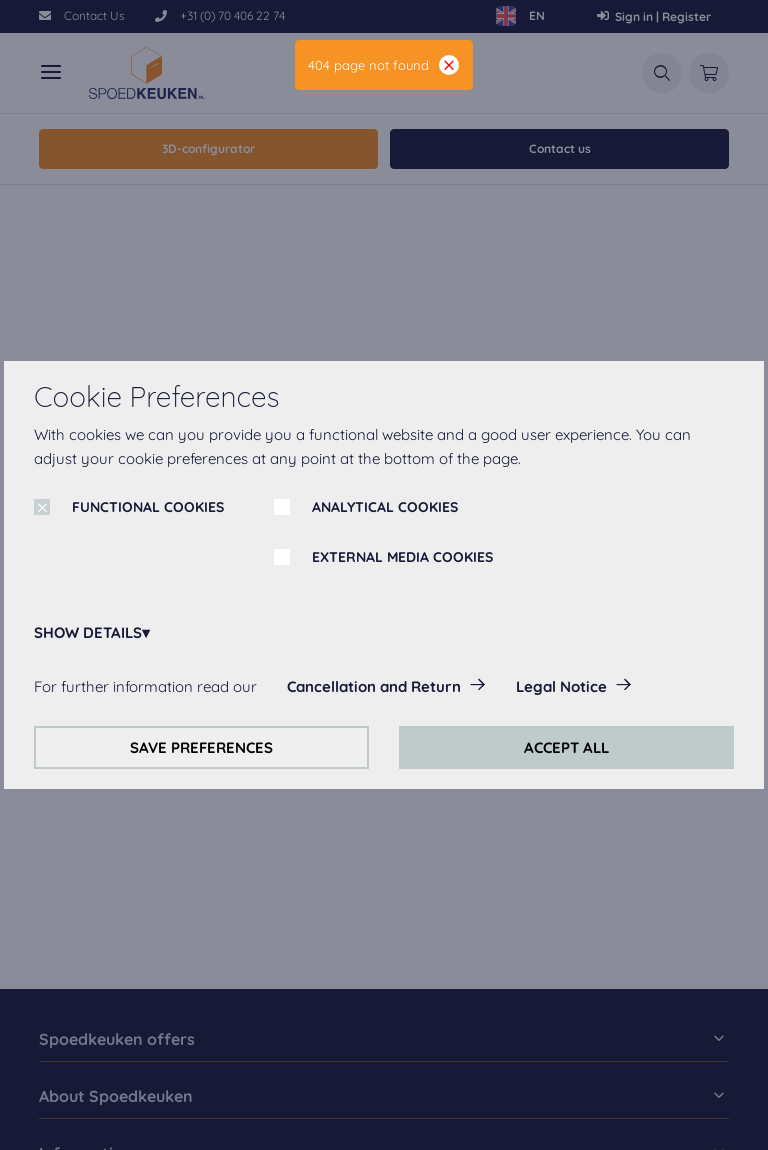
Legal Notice (561, 686)
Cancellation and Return (374, 686)
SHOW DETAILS (88, 632)
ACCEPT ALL (566, 747)
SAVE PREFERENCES (201, 747)
